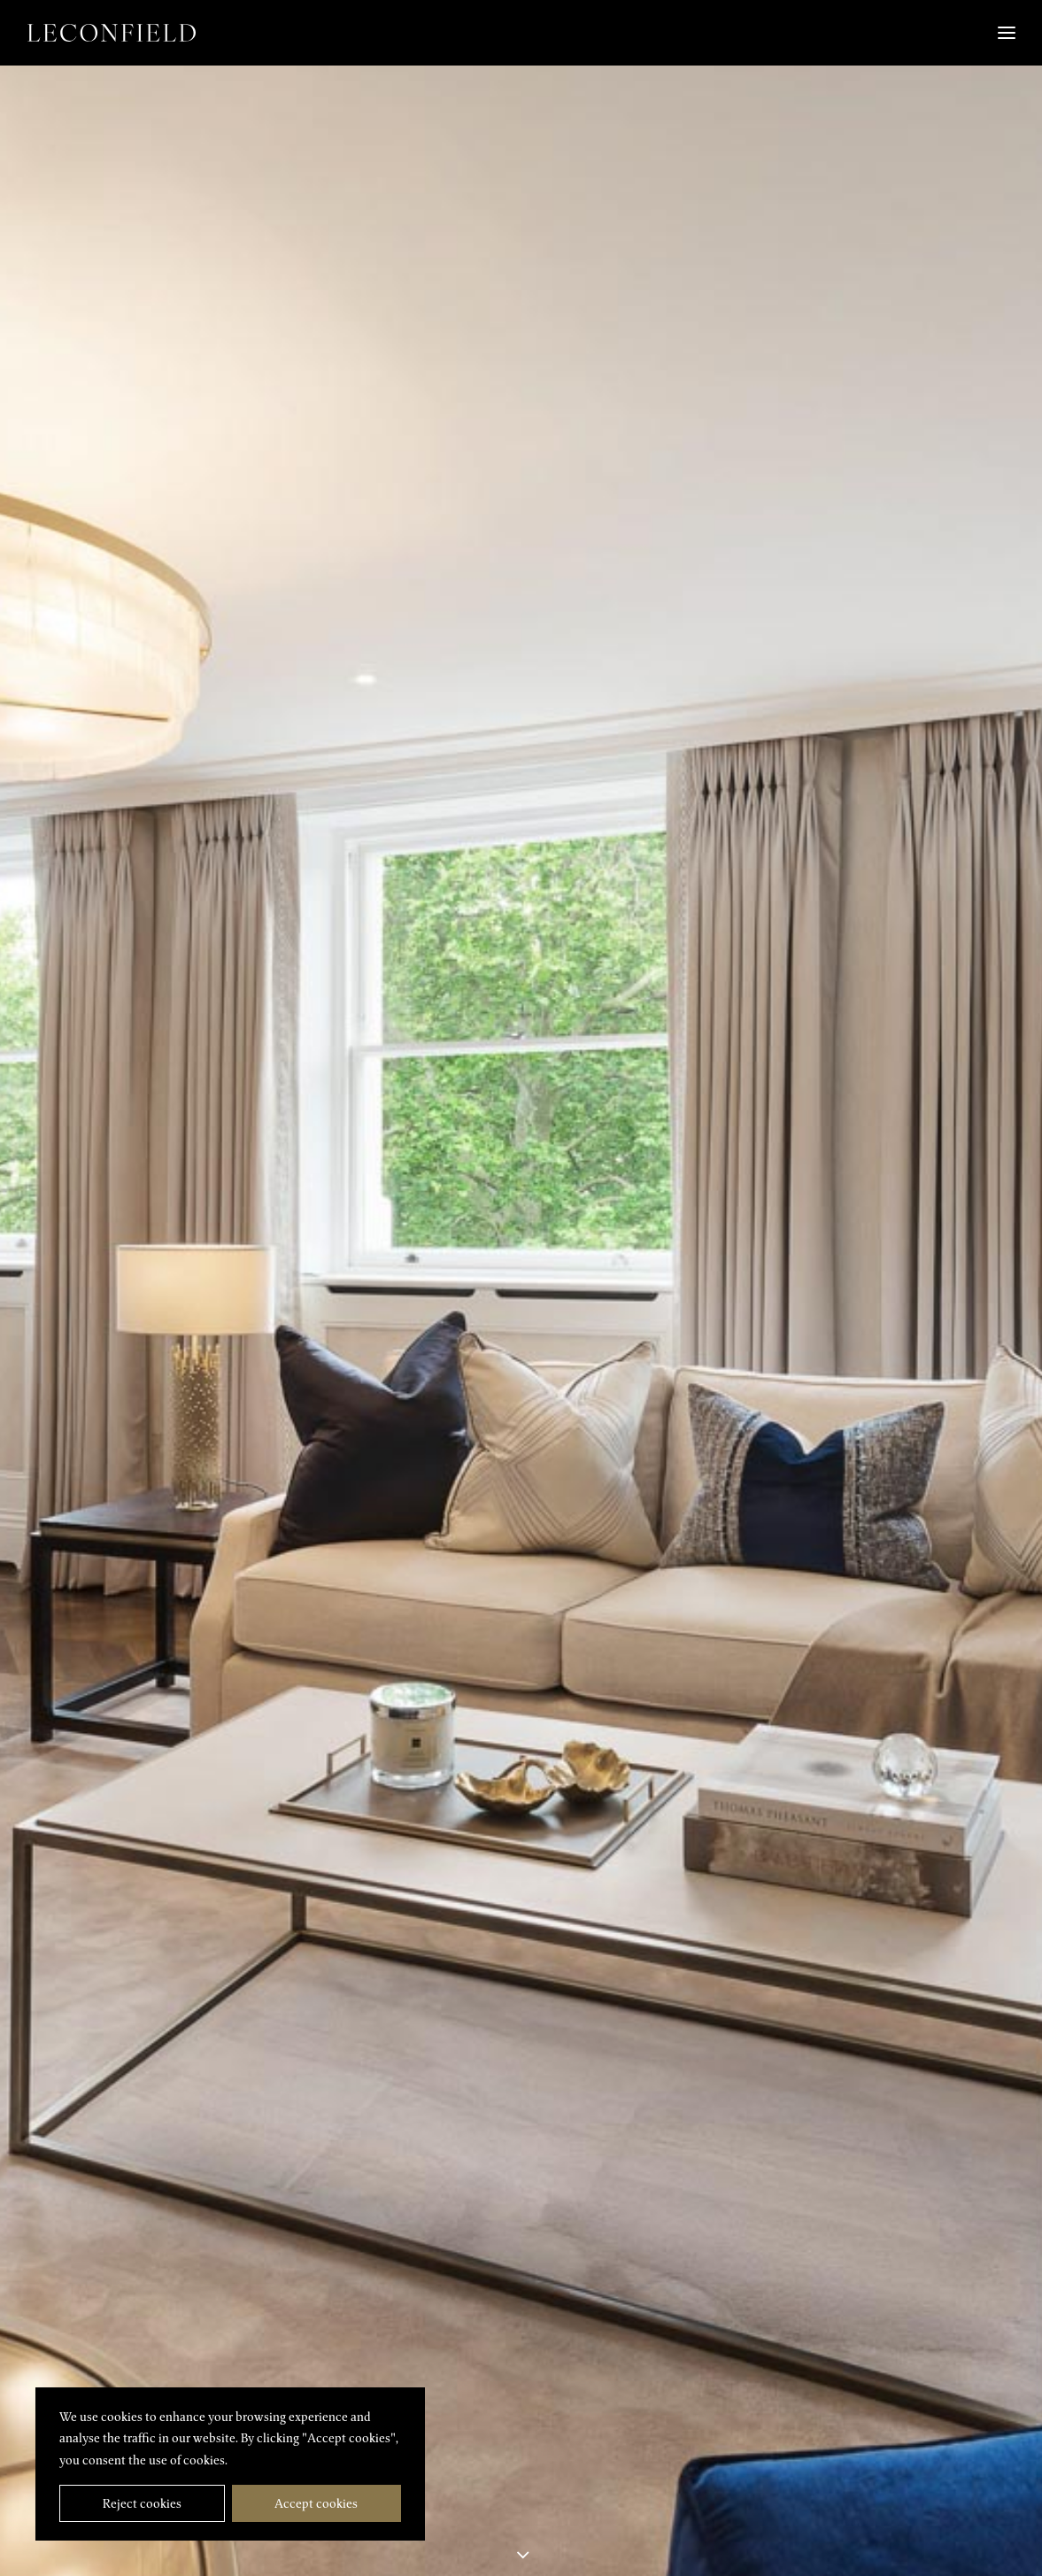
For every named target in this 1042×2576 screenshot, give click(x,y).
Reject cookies (142, 2503)
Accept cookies (316, 2503)
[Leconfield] (111, 33)
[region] (230, 2464)
